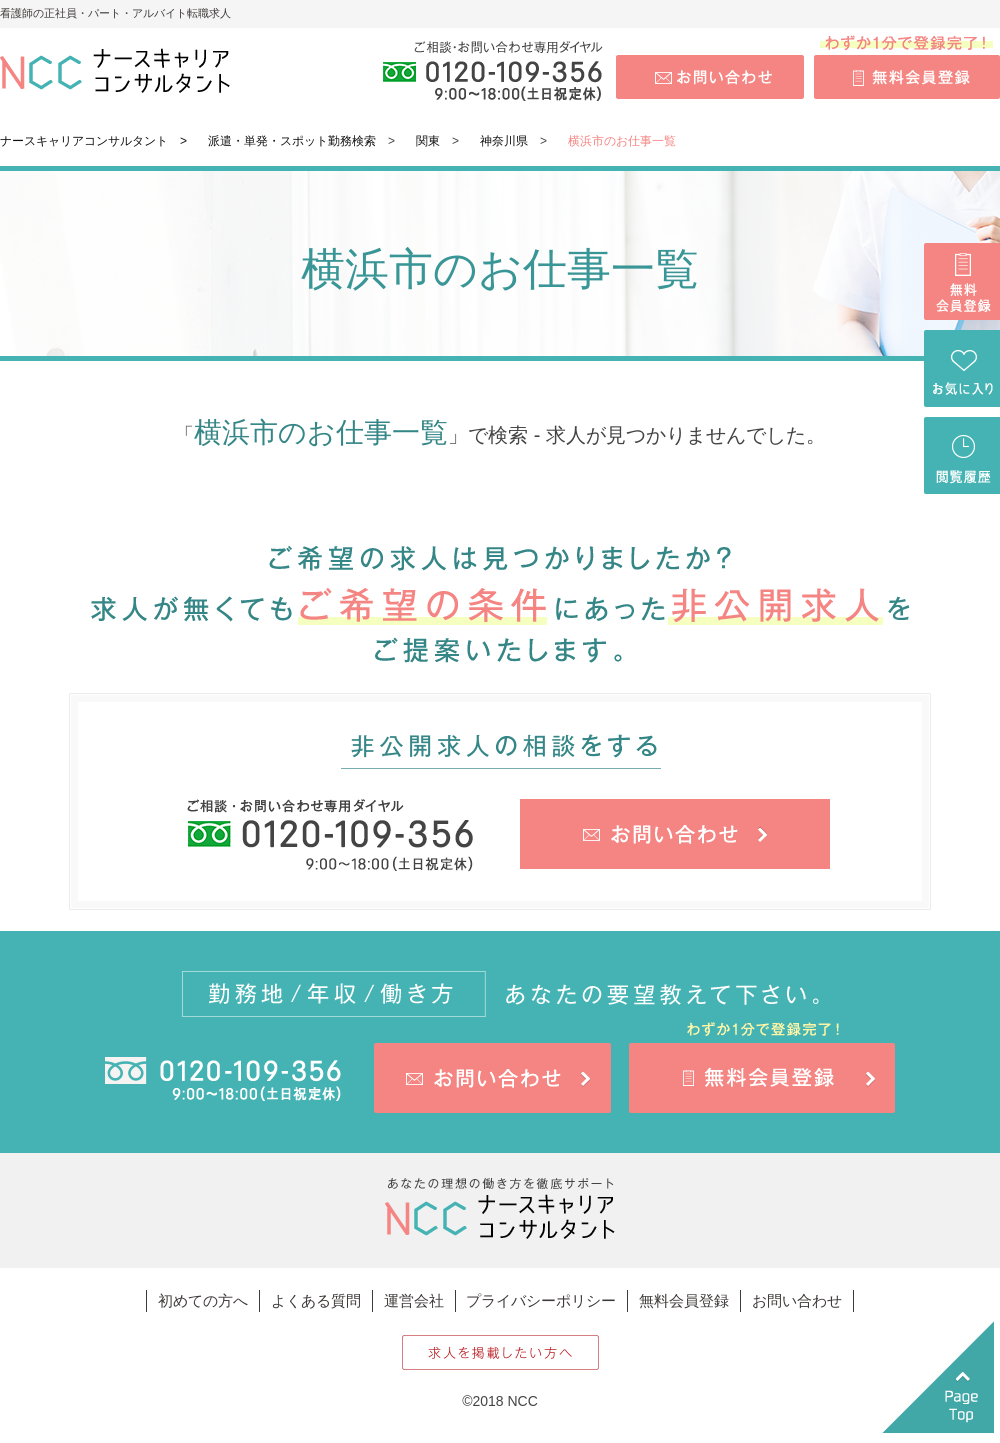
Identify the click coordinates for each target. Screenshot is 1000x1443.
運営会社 (414, 1300)
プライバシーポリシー (541, 1300)
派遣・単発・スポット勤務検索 (292, 141)
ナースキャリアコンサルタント (84, 141)
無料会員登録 (684, 1300)
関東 (428, 141)
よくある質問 (316, 1300)
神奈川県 (504, 141)
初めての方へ (203, 1300)
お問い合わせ (797, 1300)
